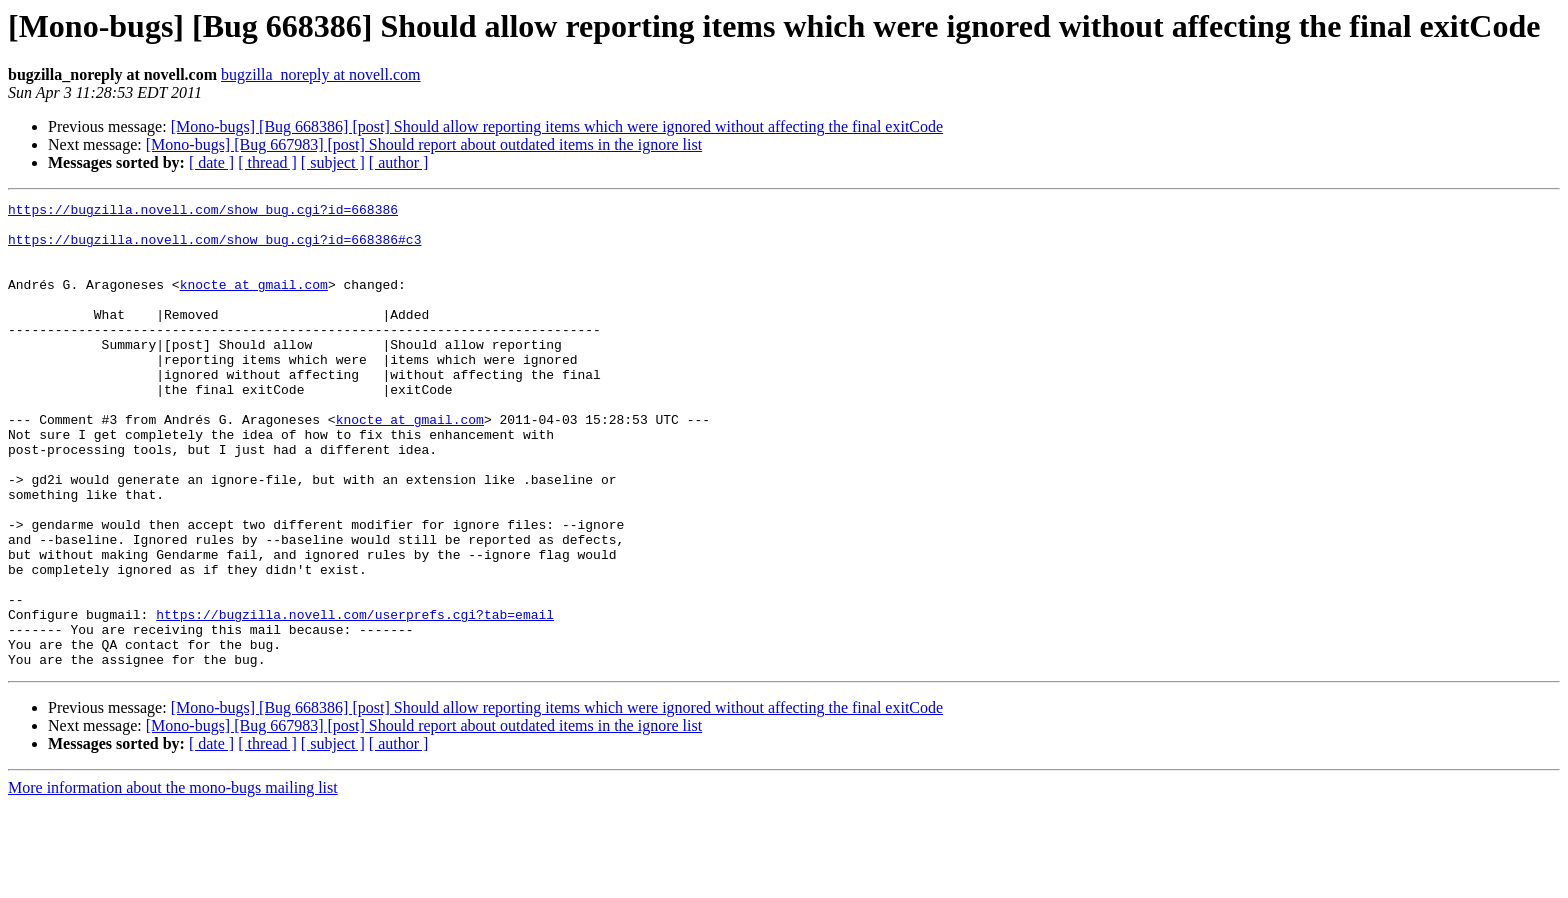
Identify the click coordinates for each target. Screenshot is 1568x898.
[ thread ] (267, 162)
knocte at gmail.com (254, 302)
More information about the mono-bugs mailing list (173, 880)
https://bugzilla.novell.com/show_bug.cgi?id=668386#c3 (214, 248)
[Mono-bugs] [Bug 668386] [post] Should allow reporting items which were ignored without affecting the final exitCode (557, 126)
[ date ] (211, 162)
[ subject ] (333, 162)
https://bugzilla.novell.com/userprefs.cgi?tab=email (355, 698)
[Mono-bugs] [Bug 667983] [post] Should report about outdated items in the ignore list (424, 144)
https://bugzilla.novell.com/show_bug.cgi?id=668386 (203, 212)
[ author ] (399, 162)
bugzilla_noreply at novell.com (321, 74)
